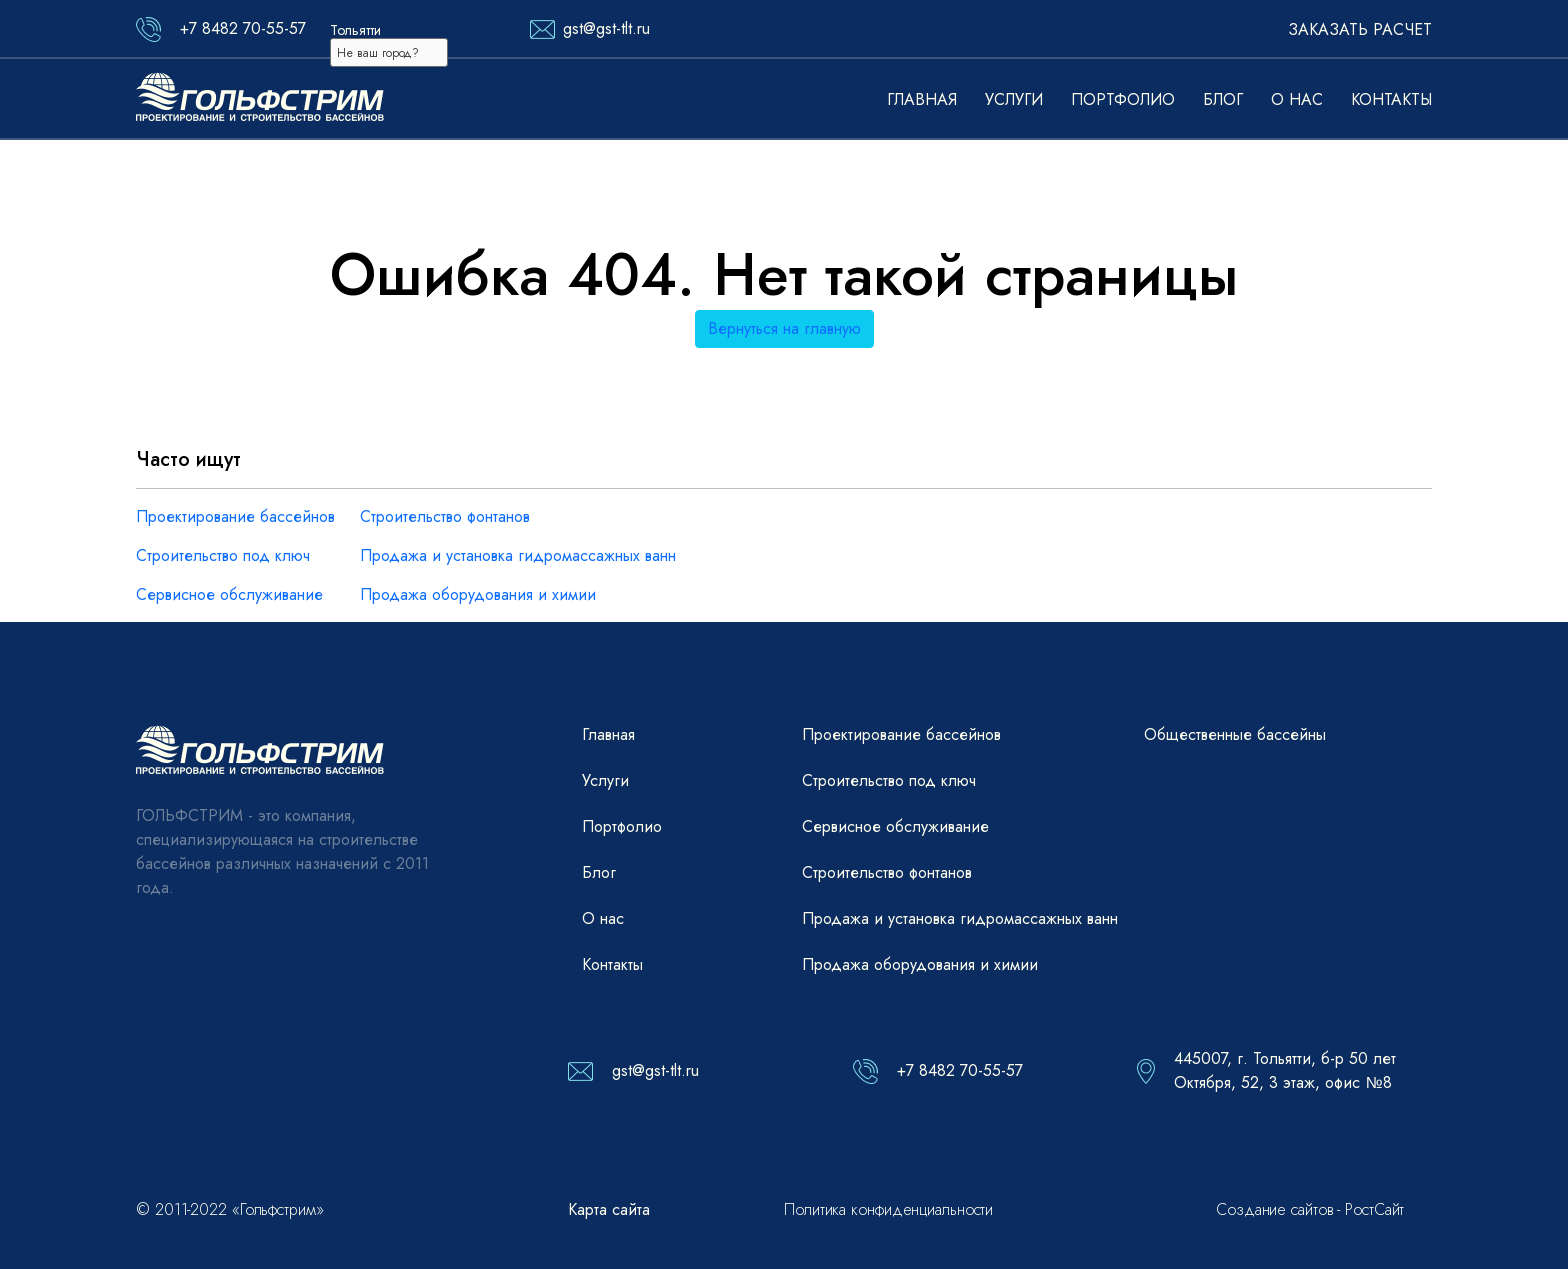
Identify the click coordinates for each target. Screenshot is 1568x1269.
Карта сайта (609, 1209)
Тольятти (355, 30)
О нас (1297, 99)
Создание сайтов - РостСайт (1310, 1209)
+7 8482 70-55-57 (243, 28)
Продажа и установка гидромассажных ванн (518, 555)
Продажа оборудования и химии (478, 594)
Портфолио (1123, 99)
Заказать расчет (1360, 29)
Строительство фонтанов (445, 516)
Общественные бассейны (1235, 734)
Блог (1223, 99)
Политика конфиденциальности (888, 1209)
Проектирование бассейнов (235, 516)
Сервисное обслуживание (229, 594)
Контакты (1391, 99)
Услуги (1014, 99)
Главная (922, 99)
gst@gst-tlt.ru (606, 28)
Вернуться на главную (784, 328)
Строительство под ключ (223, 555)
